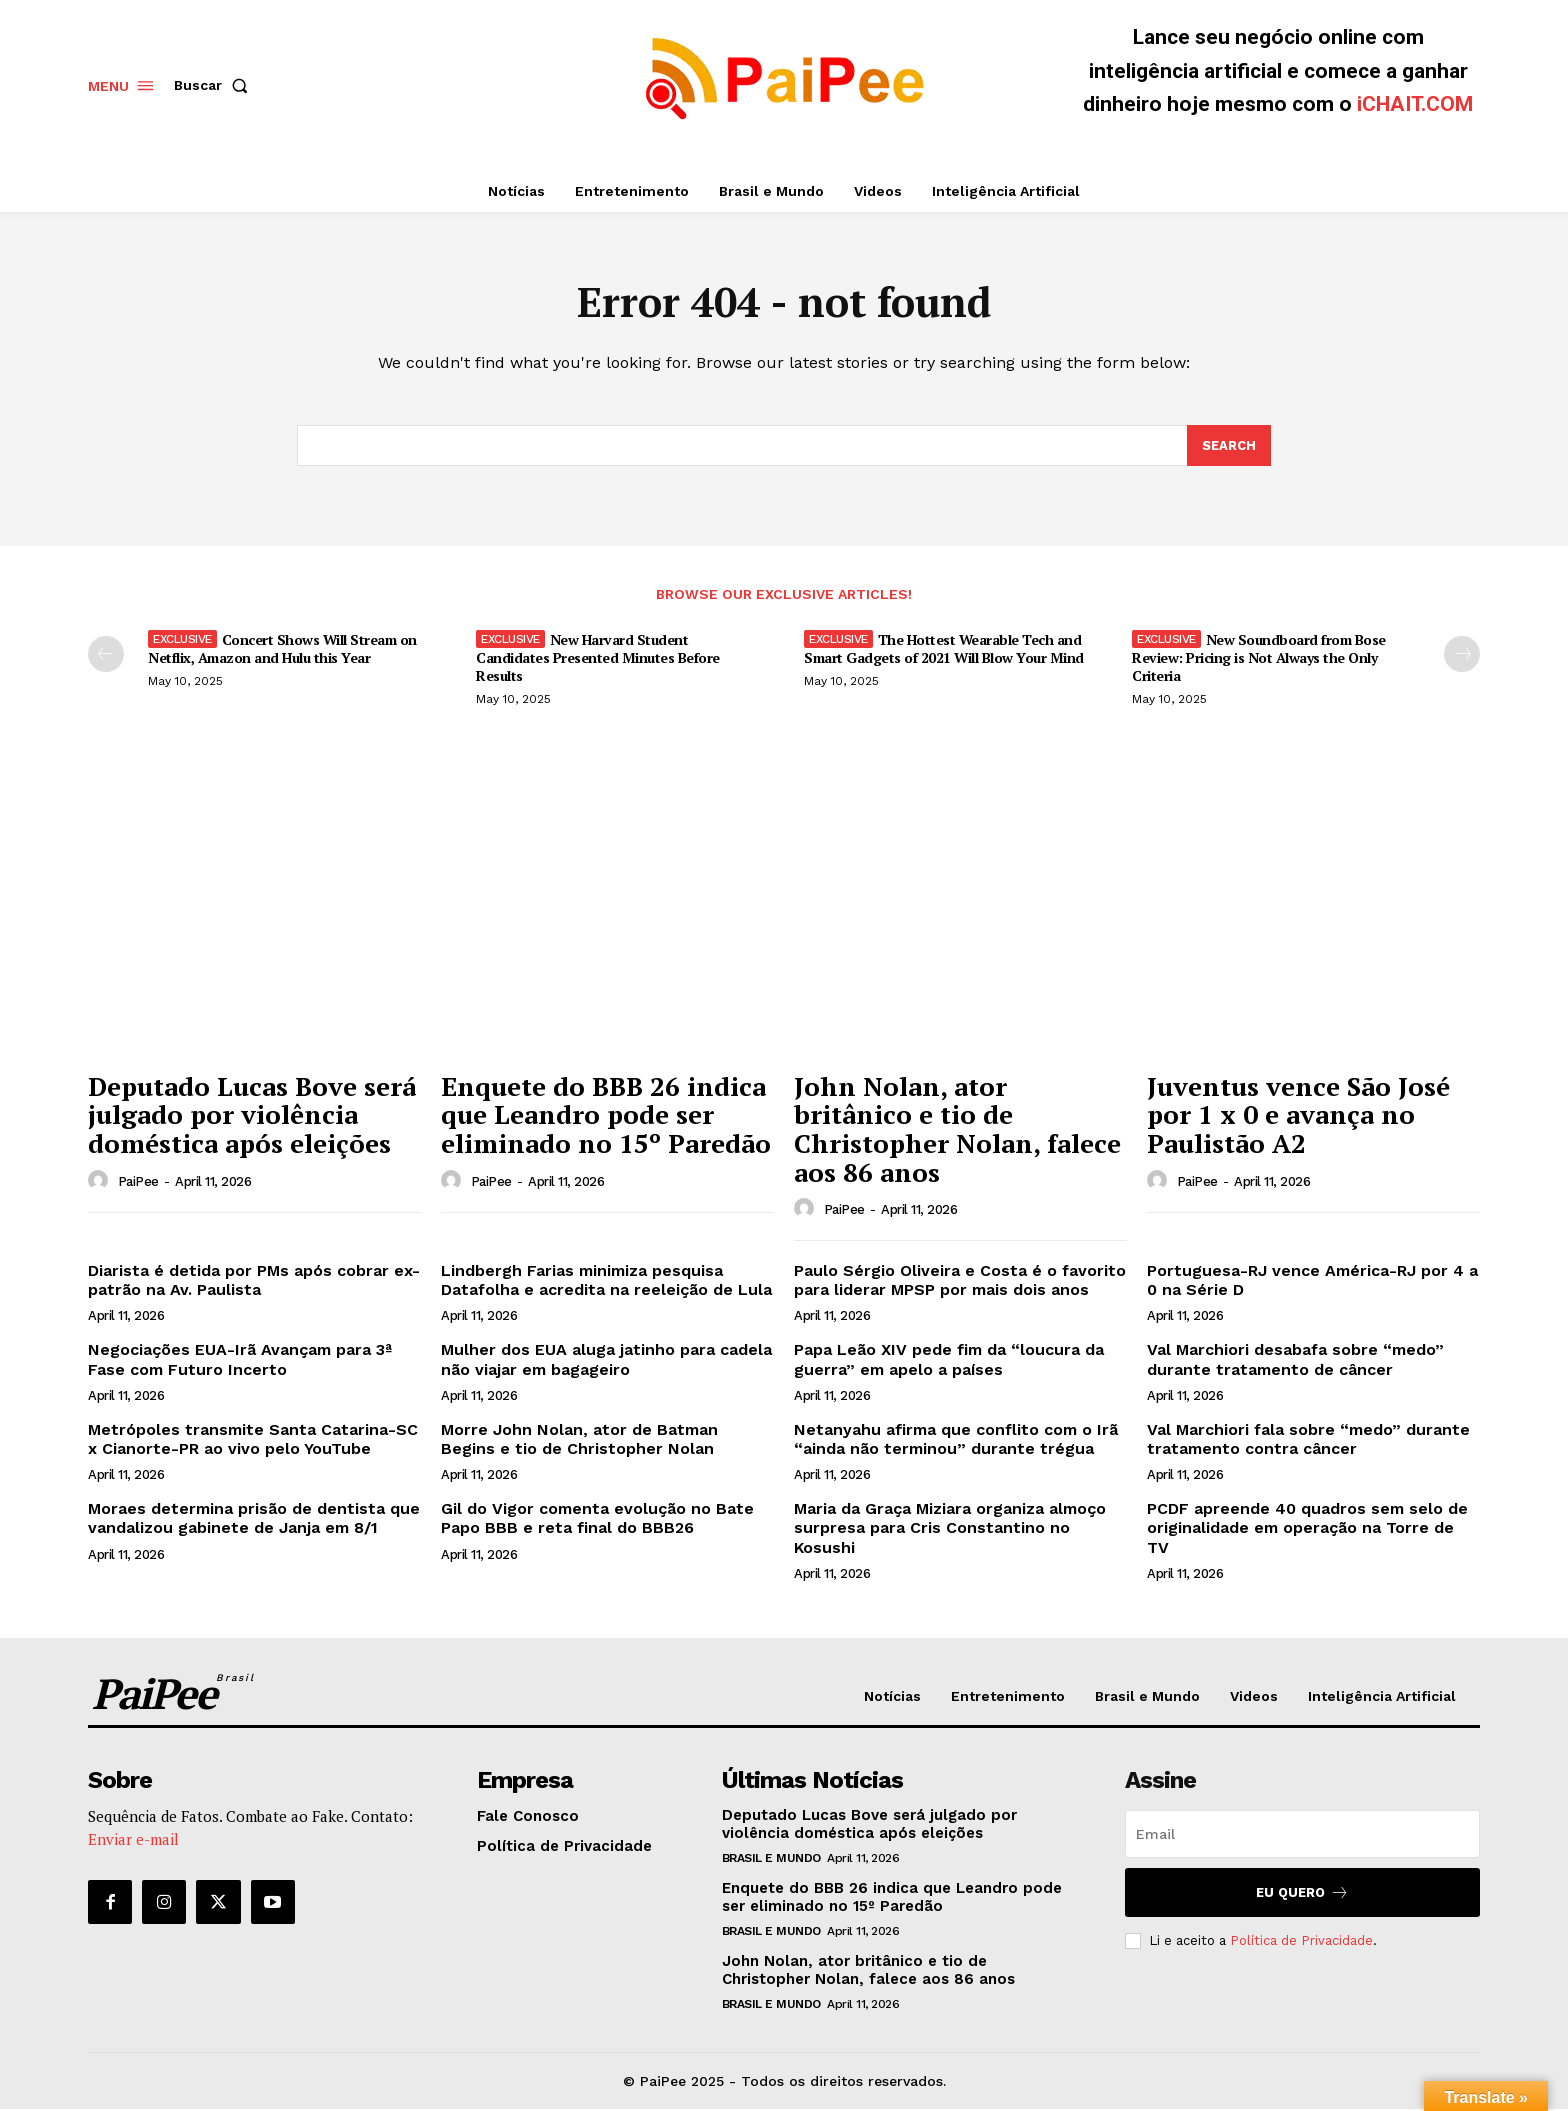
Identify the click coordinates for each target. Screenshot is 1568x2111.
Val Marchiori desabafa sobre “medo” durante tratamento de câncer (1295, 1361)
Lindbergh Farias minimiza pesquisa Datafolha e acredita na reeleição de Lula (606, 1281)
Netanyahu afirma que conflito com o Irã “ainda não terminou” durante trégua (956, 1440)
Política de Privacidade (1301, 1941)
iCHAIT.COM (1415, 104)
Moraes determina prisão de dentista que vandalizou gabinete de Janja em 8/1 (254, 1519)
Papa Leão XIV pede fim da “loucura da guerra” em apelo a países (949, 1361)
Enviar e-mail (133, 1839)
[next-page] (1462, 655)
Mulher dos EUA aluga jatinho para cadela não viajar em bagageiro (606, 1361)
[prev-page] (106, 655)
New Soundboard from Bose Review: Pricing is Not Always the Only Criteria (1259, 658)
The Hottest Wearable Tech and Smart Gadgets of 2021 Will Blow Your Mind (944, 649)
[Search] (1229, 447)
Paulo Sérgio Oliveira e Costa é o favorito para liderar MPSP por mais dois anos (960, 1281)
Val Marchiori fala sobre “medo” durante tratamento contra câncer (1308, 1440)
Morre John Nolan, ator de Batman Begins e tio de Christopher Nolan (579, 1440)
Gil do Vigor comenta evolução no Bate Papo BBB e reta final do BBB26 (597, 1519)
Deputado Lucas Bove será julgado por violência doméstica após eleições (252, 1115)
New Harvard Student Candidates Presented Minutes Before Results (598, 658)
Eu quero (1302, 1893)
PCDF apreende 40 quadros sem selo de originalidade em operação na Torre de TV (1307, 1528)
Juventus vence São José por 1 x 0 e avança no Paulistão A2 (1298, 1115)
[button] (215, 85)
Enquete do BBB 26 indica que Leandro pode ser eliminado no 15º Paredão (606, 1115)
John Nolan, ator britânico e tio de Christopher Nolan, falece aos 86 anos (957, 1130)
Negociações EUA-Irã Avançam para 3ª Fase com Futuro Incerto (240, 1361)
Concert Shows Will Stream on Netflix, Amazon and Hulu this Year (282, 649)
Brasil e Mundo (771, 1859)
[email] (1302, 1835)
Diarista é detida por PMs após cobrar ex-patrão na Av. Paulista (254, 1281)
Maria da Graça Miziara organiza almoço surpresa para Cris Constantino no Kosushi (950, 1528)
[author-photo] (101, 1182)
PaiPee (138, 1182)
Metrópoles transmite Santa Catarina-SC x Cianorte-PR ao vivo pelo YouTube (253, 1440)
